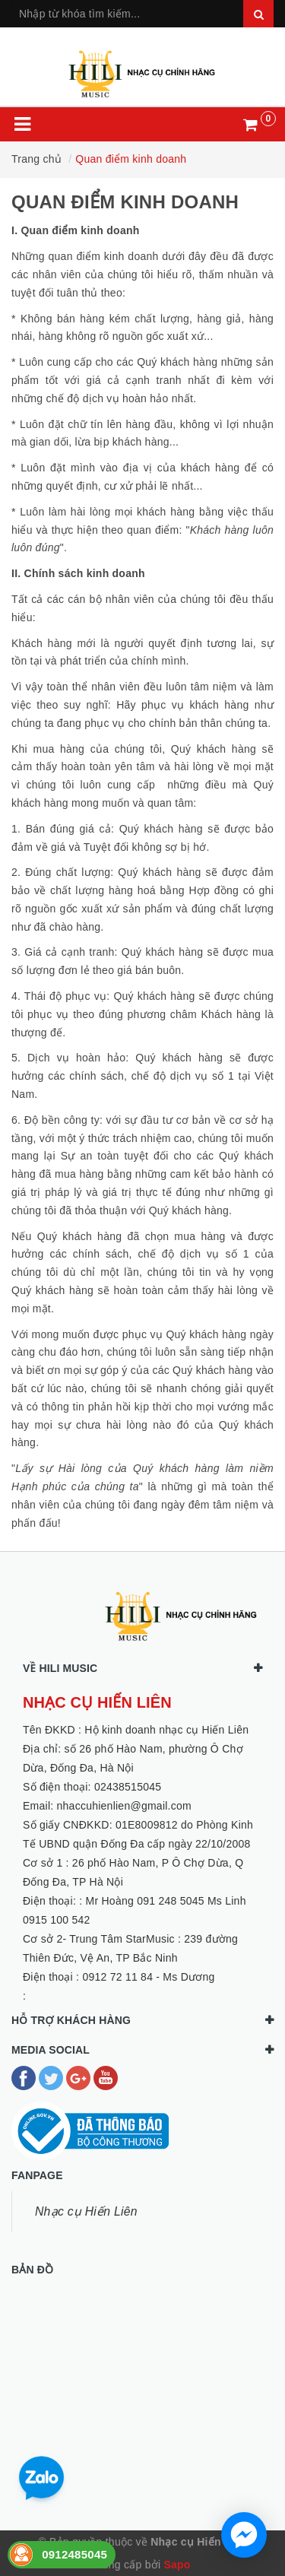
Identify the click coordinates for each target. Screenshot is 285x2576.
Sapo (176, 2565)
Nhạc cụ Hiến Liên (86, 2211)
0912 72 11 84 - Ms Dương (148, 1977)
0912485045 (74, 2554)
